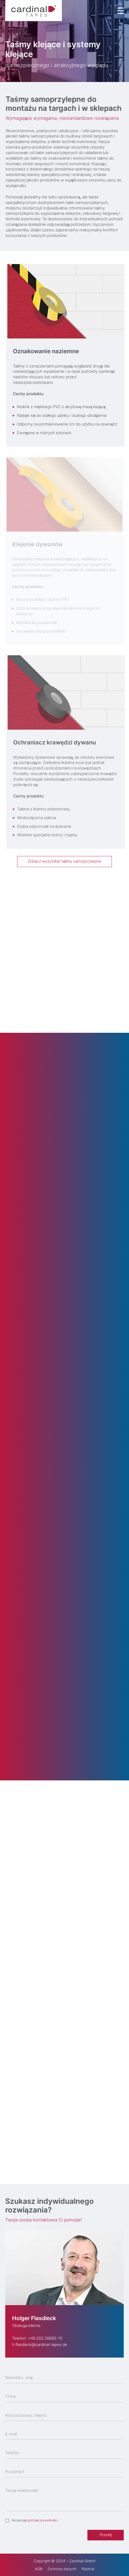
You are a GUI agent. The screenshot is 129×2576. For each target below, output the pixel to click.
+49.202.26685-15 (45, 2338)
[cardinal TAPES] (33, 10)
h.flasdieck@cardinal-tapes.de (39, 2344)
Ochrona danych (62, 2569)
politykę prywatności (42, 2520)
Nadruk (88, 2569)
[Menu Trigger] (120, 10)
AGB (38, 2569)
